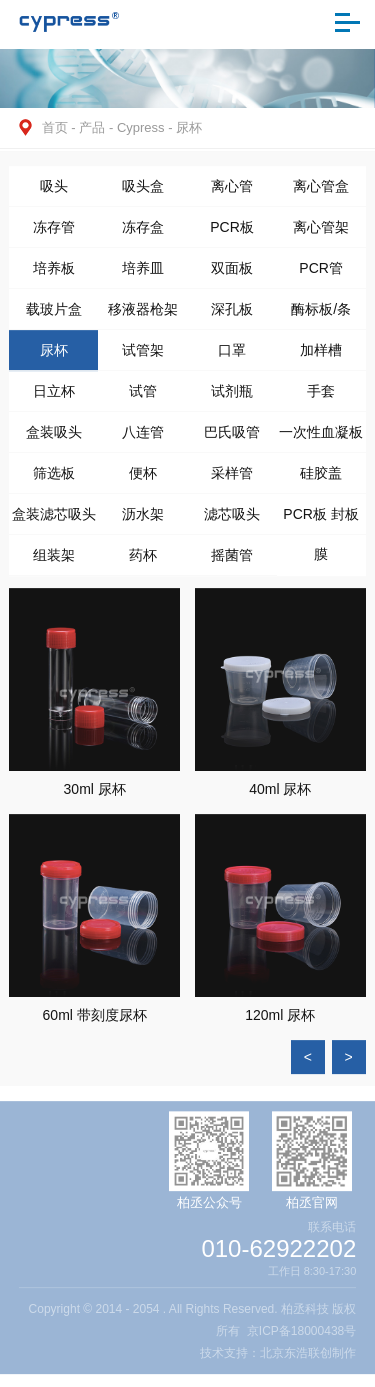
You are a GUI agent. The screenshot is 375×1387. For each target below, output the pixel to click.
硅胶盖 (321, 479)
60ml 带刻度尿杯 (95, 1022)
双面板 (232, 274)
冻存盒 (143, 233)
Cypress (141, 127)
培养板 (54, 274)
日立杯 (54, 397)
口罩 (232, 356)
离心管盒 (321, 192)
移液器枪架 (143, 315)
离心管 (232, 192)
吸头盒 (143, 192)
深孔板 (232, 315)
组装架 (54, 561)
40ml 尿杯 (280, 796)
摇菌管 (232, 561)
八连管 (143, 438)
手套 (321, 397)
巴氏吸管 (232, 438)
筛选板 (54, 479)
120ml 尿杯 (280, 1022)
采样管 (232, 479)
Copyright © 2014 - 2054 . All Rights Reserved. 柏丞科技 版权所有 (193, 1331)
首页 (55, 127)
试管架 (143, 356)
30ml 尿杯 (95, 796)
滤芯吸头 (232, 520)
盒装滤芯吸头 (54, 520)
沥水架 (143, 520)
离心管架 (321, 233)
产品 (92, 127)
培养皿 (143, 274)
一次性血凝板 (321, 438)
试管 (143, 397)
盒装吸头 (54, 438)
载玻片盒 (54, 315)
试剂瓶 (232, 397)
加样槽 (321, 356)
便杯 (143, 479)
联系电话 (332, 1237)
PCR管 (321, 274)
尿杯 (189, 127)
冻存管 (54, 233)
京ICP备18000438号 (301, 1342)
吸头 (54, 192)
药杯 (143, 561)
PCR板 (232, 233)
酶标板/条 (321, 315)
